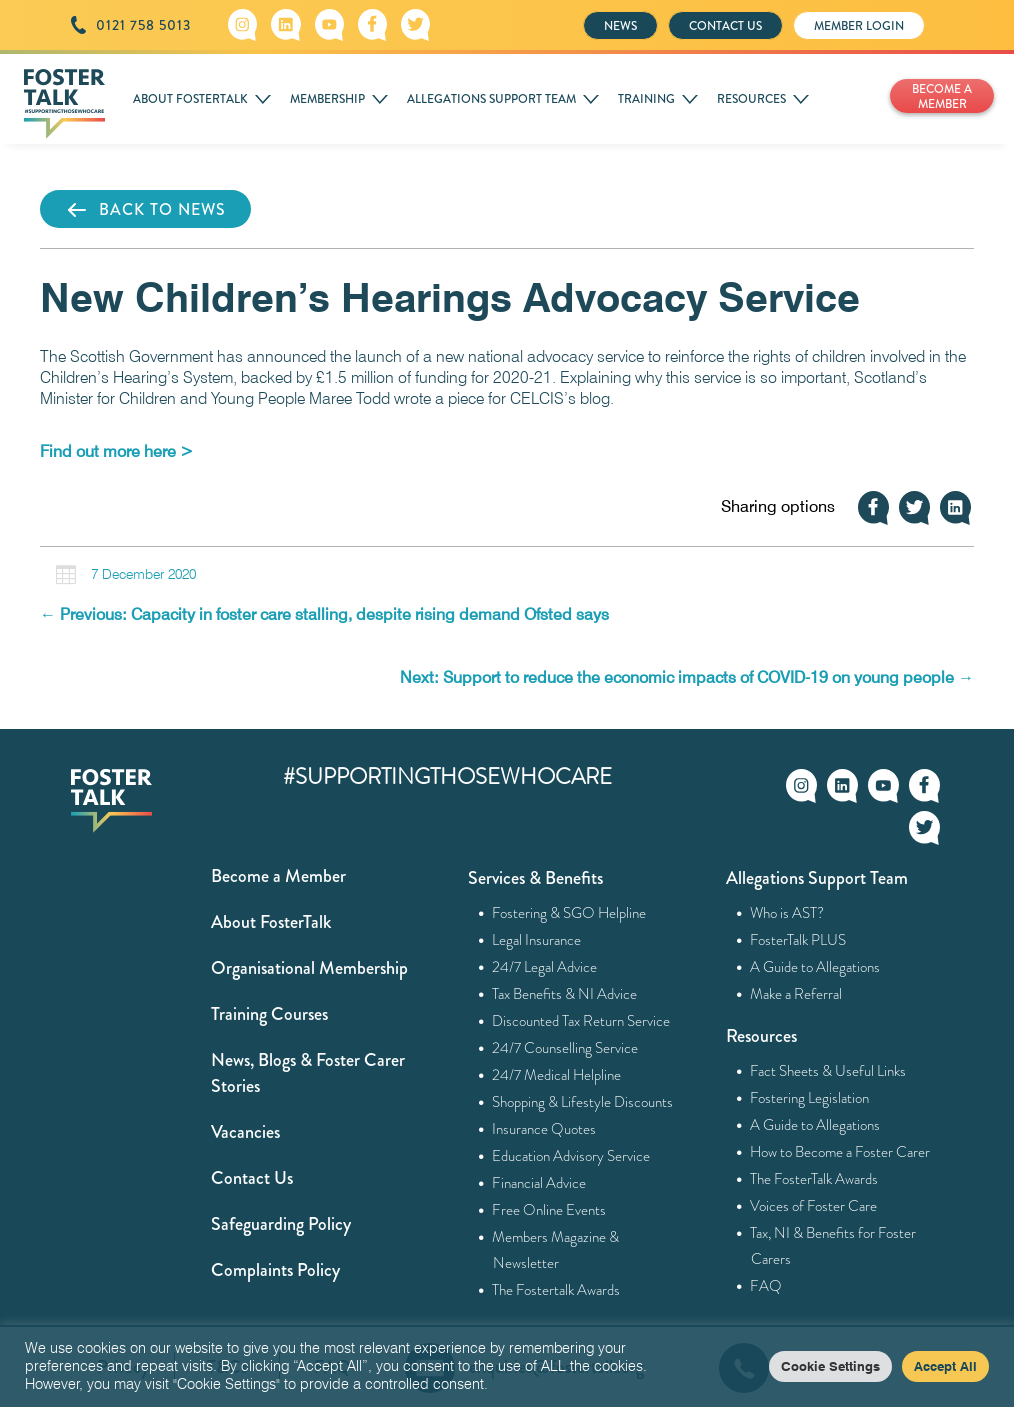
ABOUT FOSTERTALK (190, 99)
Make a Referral (796, 994)
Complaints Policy (275, 1270)
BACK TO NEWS (145, 210)
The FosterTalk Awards (814, 1179)
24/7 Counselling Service (565, 1048)
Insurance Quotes (544, 1129)
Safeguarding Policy (281, 1224)
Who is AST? (787, 913)
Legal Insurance (537, 940)
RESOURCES (751, 99)
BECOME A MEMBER (942, 96)
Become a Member (278, 876)
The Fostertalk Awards (556, 1290)
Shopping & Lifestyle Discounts (583, 1102)
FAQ (766, 1286)
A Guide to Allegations (815, 967)
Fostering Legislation (810, 1098)
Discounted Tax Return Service (581, 1021)
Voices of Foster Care (814, 1206)
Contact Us (252, 1178)
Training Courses (269, 1014)
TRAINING (646, 99)
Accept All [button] (945, 1366)
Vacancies (245, 1132)
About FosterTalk (271, 922)
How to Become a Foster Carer (840, 1152)
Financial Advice (539, 1183)
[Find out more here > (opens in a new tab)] (116, 451)
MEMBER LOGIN (859, 26)
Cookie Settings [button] (830, 1366)
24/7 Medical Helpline (557, 1075)
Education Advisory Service (571, 1156)
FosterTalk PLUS (798, 940)
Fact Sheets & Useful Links (828, 1071)
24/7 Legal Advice (545, 967)
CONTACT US (725, 26)
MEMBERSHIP (327, 99)
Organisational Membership (309, 968)
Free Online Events (549, 1210)
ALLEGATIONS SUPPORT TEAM (491, 99)
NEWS (620, 26)
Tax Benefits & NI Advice (565, 994)
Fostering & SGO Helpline (569, 913)
